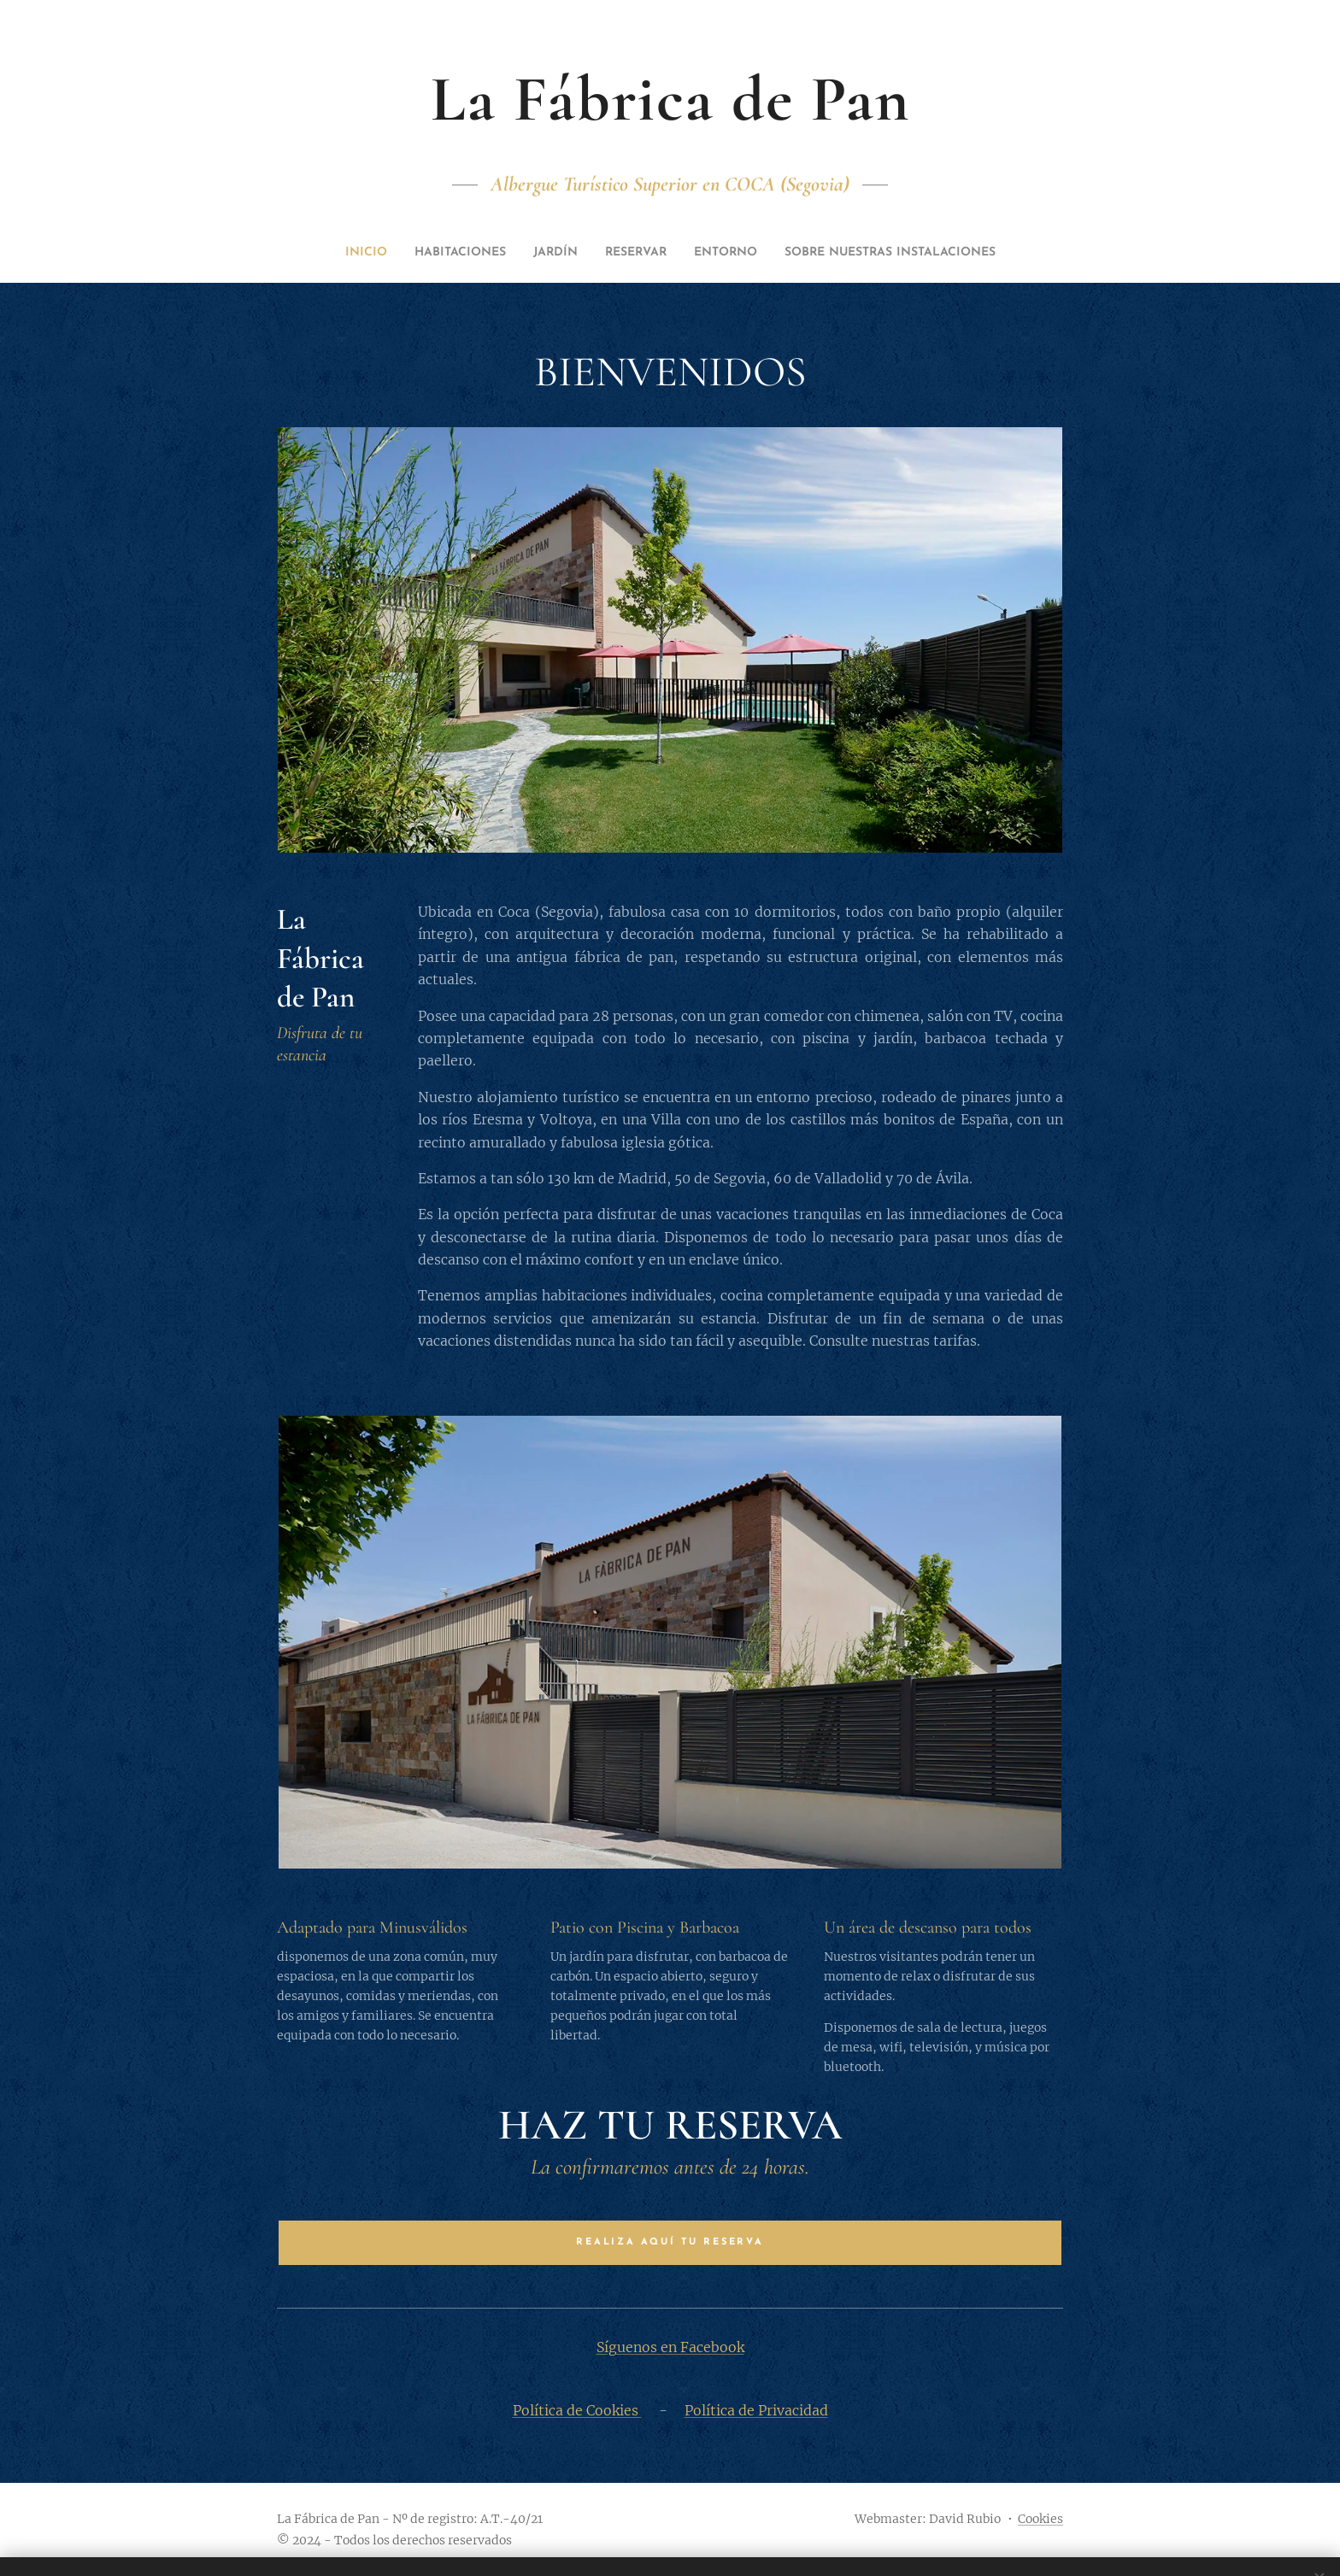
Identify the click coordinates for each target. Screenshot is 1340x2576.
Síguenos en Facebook (670, 2347)
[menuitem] (424, 253)
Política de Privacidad (756, 2410)
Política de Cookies (577, 2410)
